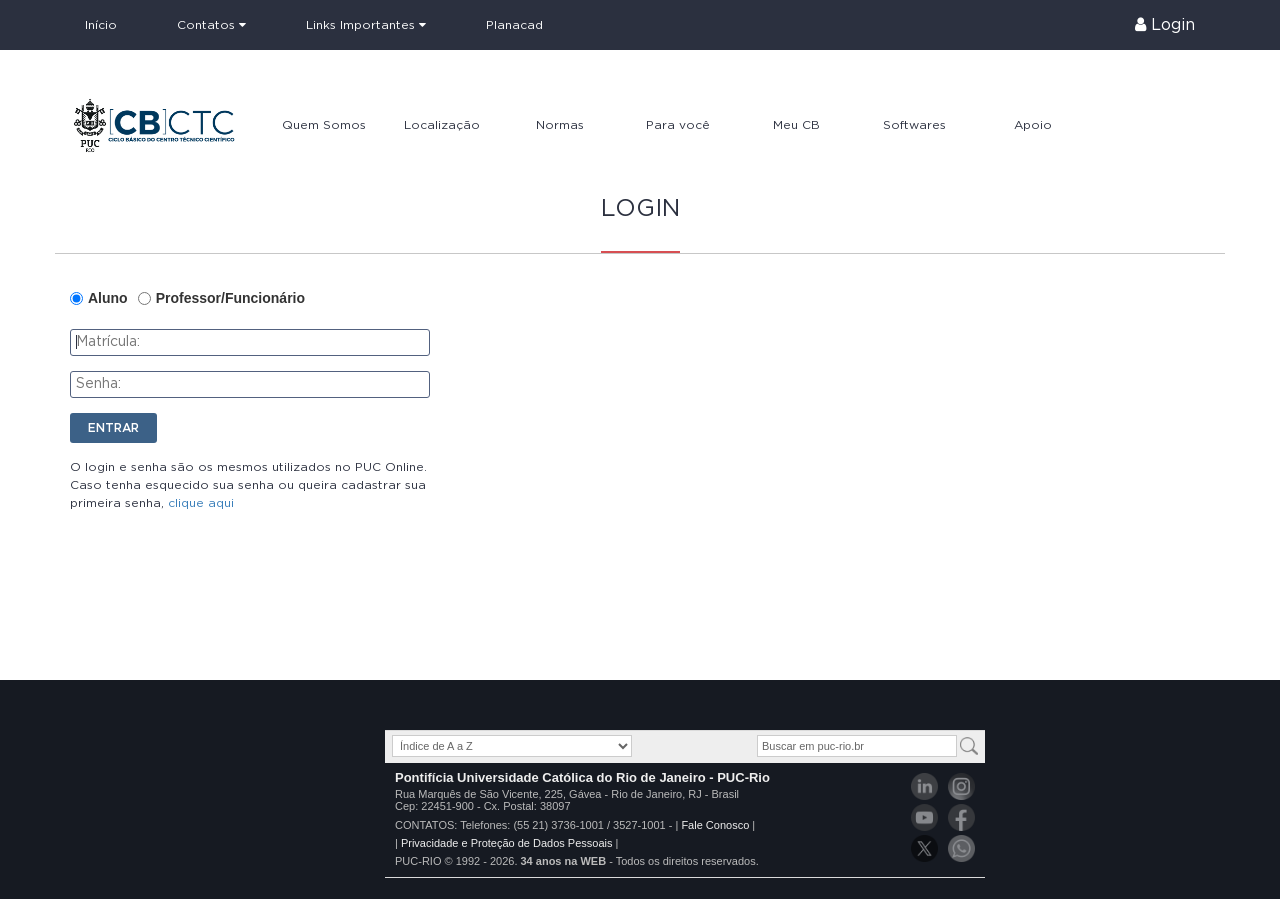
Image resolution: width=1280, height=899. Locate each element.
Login (1165, 24)
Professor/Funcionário (230, 298)
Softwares (914, 125)
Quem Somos (324, 125)
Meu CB (796, 125)
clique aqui (201, 503)
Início (101, 25)
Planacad (514, 25)
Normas (560, 125)
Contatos (211, 25)
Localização (442, 125)
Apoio (1033, 125)
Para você (678, 125)
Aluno (108, 298)
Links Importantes (366, 25)
